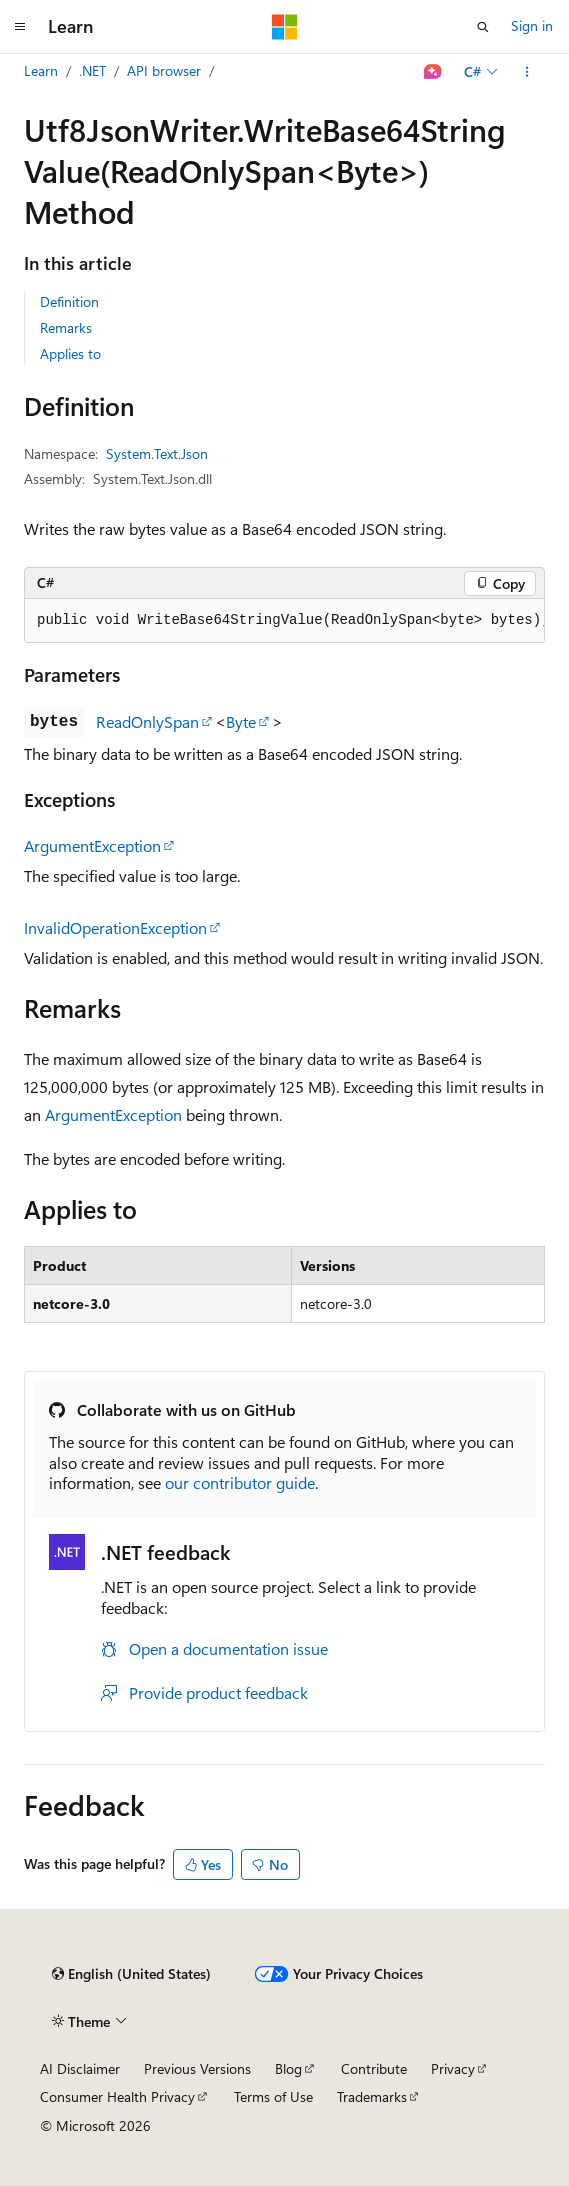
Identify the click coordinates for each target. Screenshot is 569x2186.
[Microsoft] (285, 27)
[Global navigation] (20, 27)
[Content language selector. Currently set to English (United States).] (131, 1974)
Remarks (66, 327)
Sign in (532, 25)
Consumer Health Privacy (117, 2096)
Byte (241, 721)
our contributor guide (240, 1482)
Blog (288, 2068)
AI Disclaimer (80, 2068)
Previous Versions (197, 2068)
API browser (164, 70)
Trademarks (372, 2096)
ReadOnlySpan (147, 721)
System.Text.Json (157, 453)
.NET (92, 70)
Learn (41, 70)
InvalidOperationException (115, 927)
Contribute (374, 2068)
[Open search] (483, 27)
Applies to (70, 353)
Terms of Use (273, 2096)
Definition (69, 301)
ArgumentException (92, 845)
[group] (284, 621)
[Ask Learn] (433, 72)
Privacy (453, 2068)
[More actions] (527, 72)
